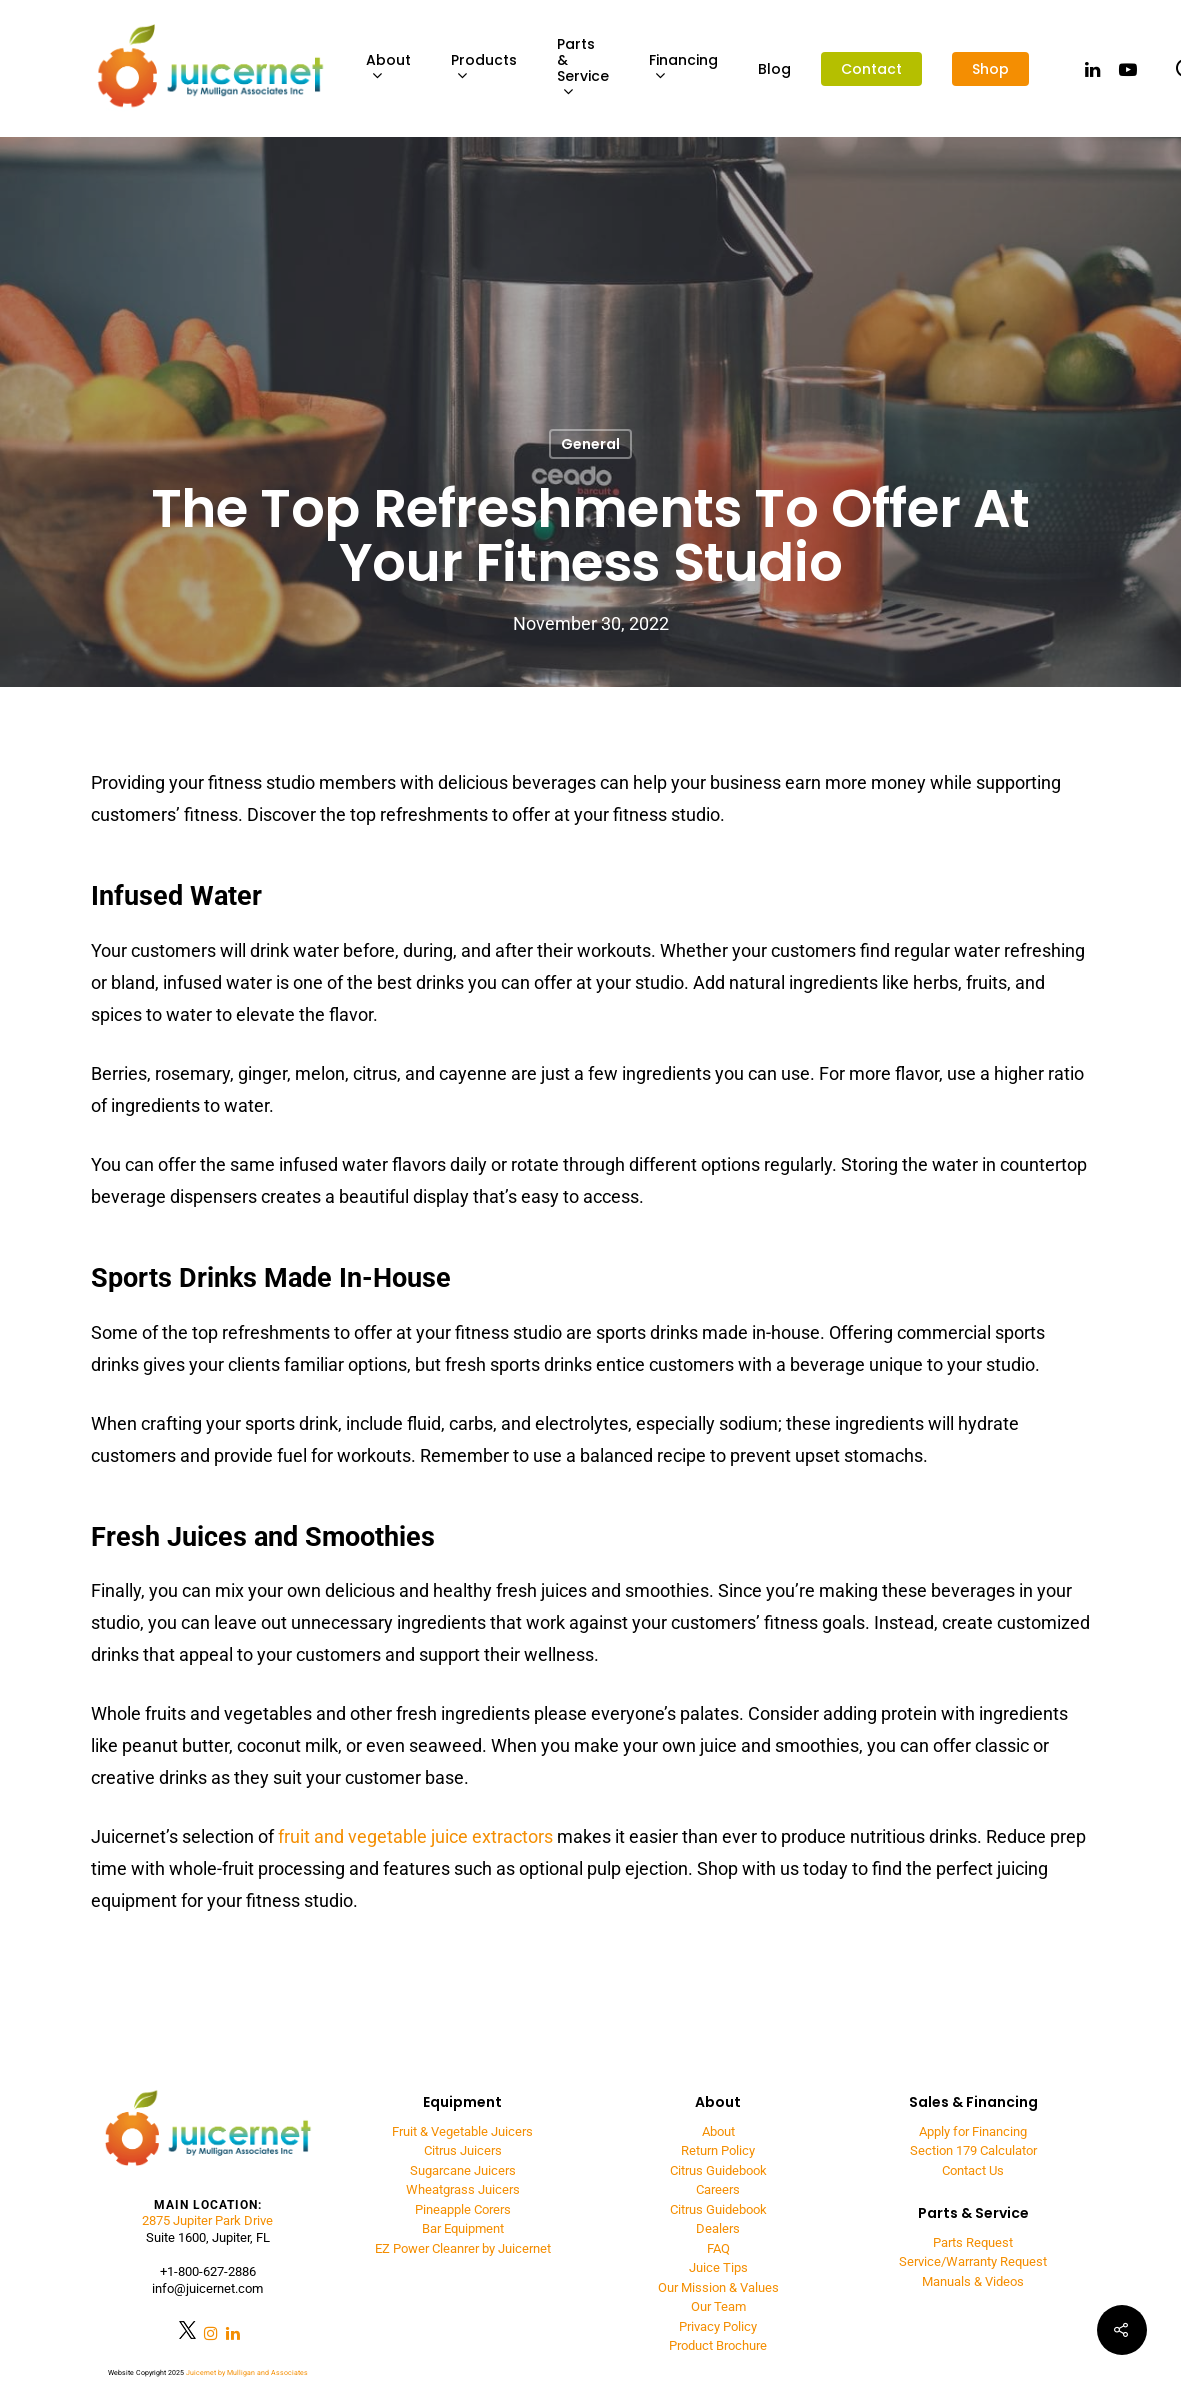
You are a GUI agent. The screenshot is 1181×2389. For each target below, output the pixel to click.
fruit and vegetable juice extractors (415, 1836)
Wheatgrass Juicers (463, 2189)
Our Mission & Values (718, 2287)
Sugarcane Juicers (463, 2170)
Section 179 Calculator (973, 2150)
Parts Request (973, 2242)
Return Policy (718, 2150)
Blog (774, 69)
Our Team (718, 2306)
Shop (990, 69)
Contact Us (973, 2170)
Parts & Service (583, 68)
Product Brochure (718, 2345)
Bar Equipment (463, 2228)
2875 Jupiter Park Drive (207, 2220)
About (388, 68)
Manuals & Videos (973, 2281)
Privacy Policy (718, 2326)
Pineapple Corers (463, 2209)
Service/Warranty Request (973, 2261)
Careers (718, 2189)
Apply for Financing (973, 2131)
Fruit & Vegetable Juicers (462, 2131)
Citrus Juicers (463, 2150)
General (590, 444)
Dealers (718, 2228)
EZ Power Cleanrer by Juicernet (463, 2248)
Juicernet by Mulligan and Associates (247, 2373)
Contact (871, 69)
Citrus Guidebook (718, 2170)
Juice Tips (718, 2267)
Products (484, 68)
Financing (683, 68)
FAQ (718, 2248)
